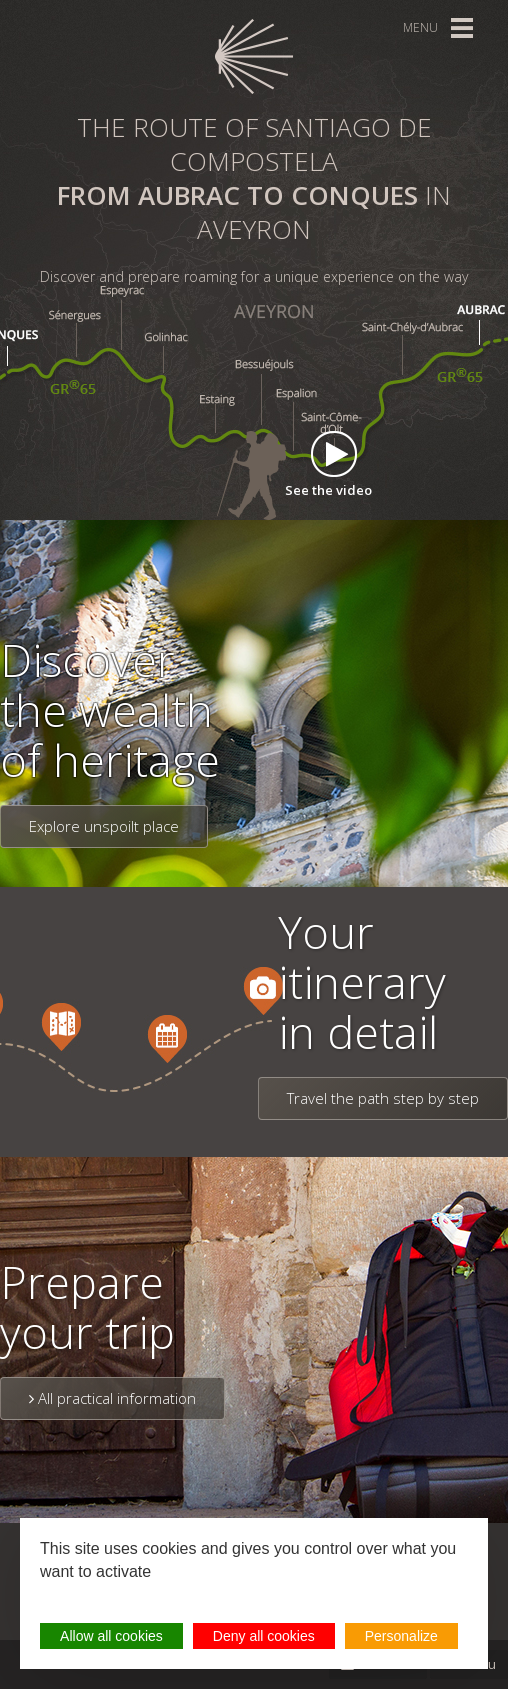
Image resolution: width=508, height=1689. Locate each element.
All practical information (112, 1398)
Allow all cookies (111, 1636)
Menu (420, 27)
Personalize (401, 1636)
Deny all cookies (264, 1636)
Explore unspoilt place (104, 826)
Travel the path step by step (383, 1098)
